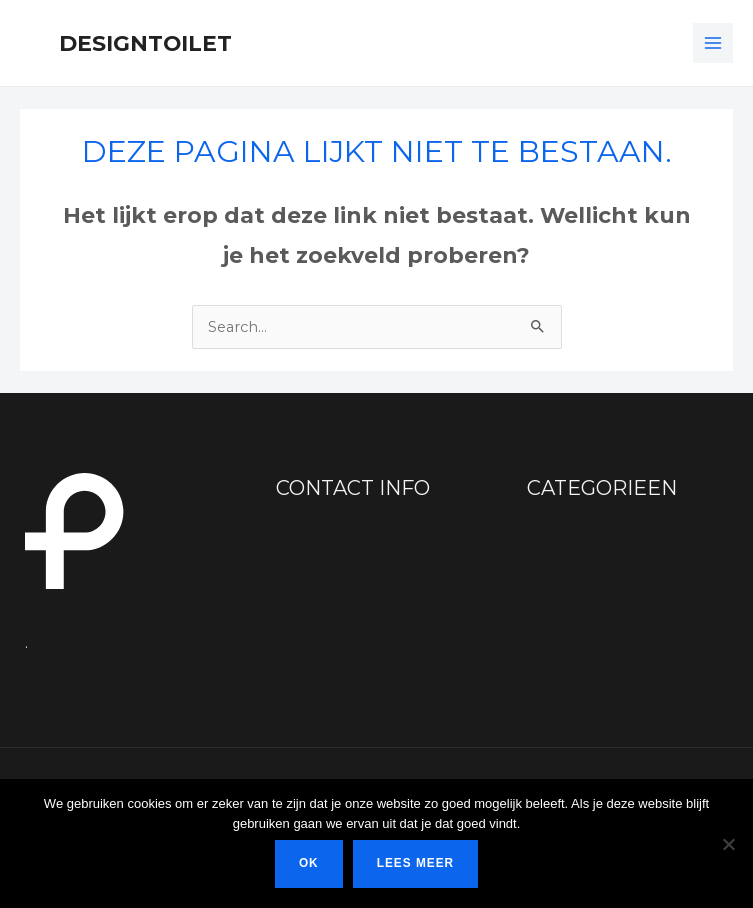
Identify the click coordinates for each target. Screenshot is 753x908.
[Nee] (728, 844)
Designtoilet (145, 43)
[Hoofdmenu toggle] (713, 43)
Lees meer (415, 863)
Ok (309, 863)
